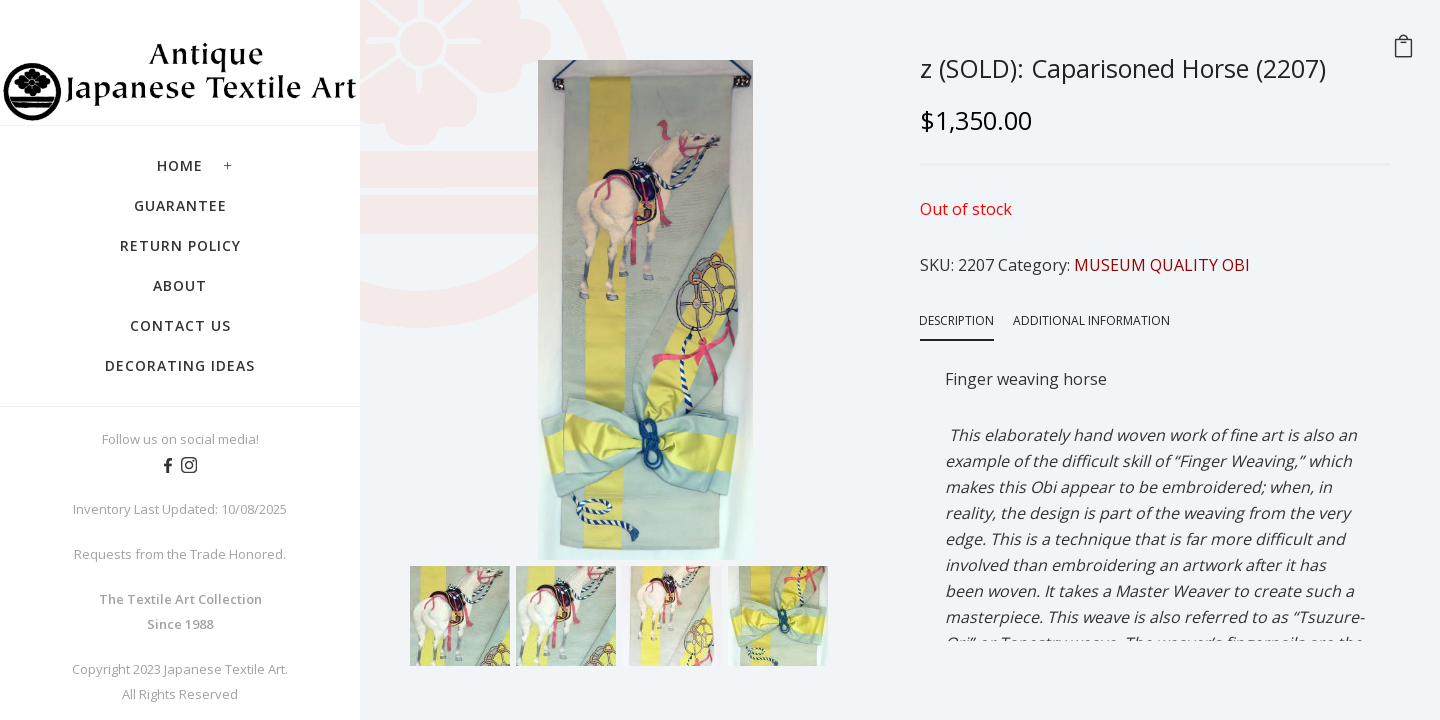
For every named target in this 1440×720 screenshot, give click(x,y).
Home (180, 165)
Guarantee (180, 205)
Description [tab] (956, 320)
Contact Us (180, 325)
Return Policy (180, 245)
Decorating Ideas (180, 365)
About (180, 285)
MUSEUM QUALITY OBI (1162, 265)
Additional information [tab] (1091, 320)
